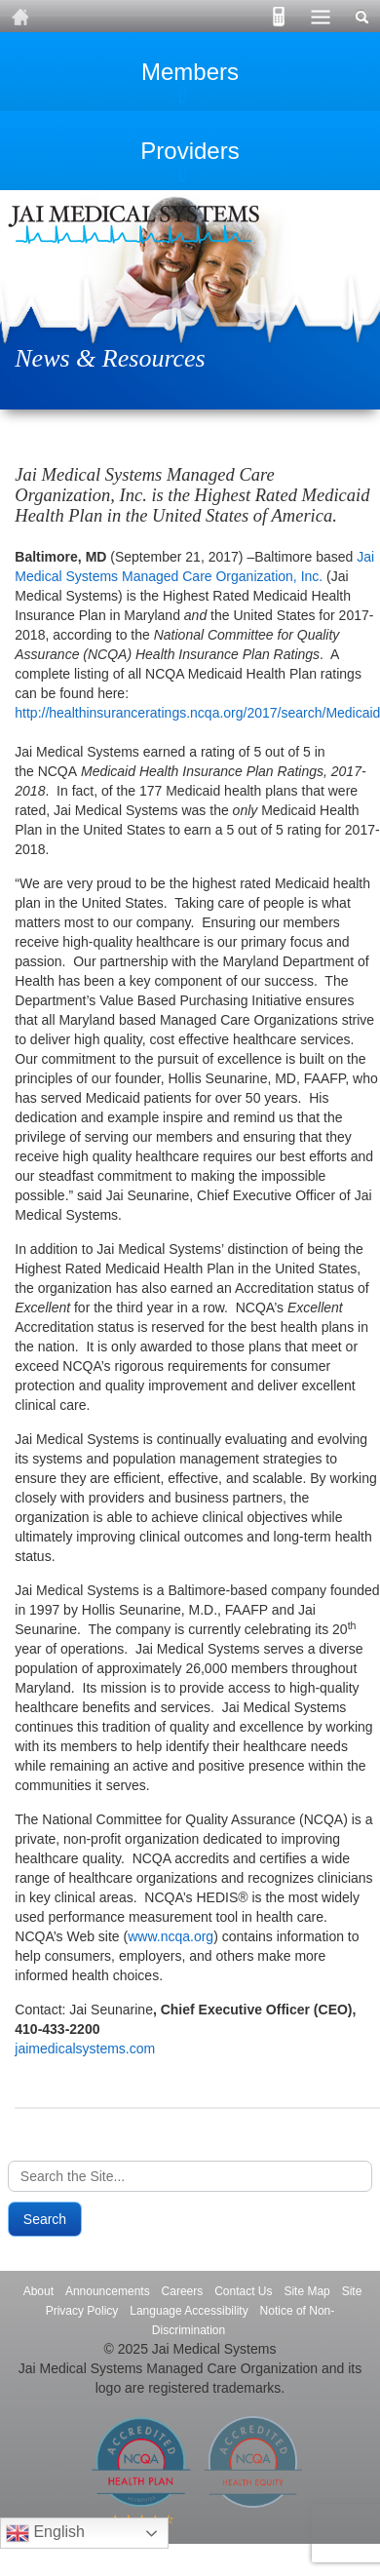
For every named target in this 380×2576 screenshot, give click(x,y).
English (45, 2533)
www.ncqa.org (170, 1936)
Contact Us (243, 2291)
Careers (183, 2291)
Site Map (306, 2291)
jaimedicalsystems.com (85, 2048)
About (38, 2291)
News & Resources (110, 358)
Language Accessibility (188, 2311)
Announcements (107, 2291)
